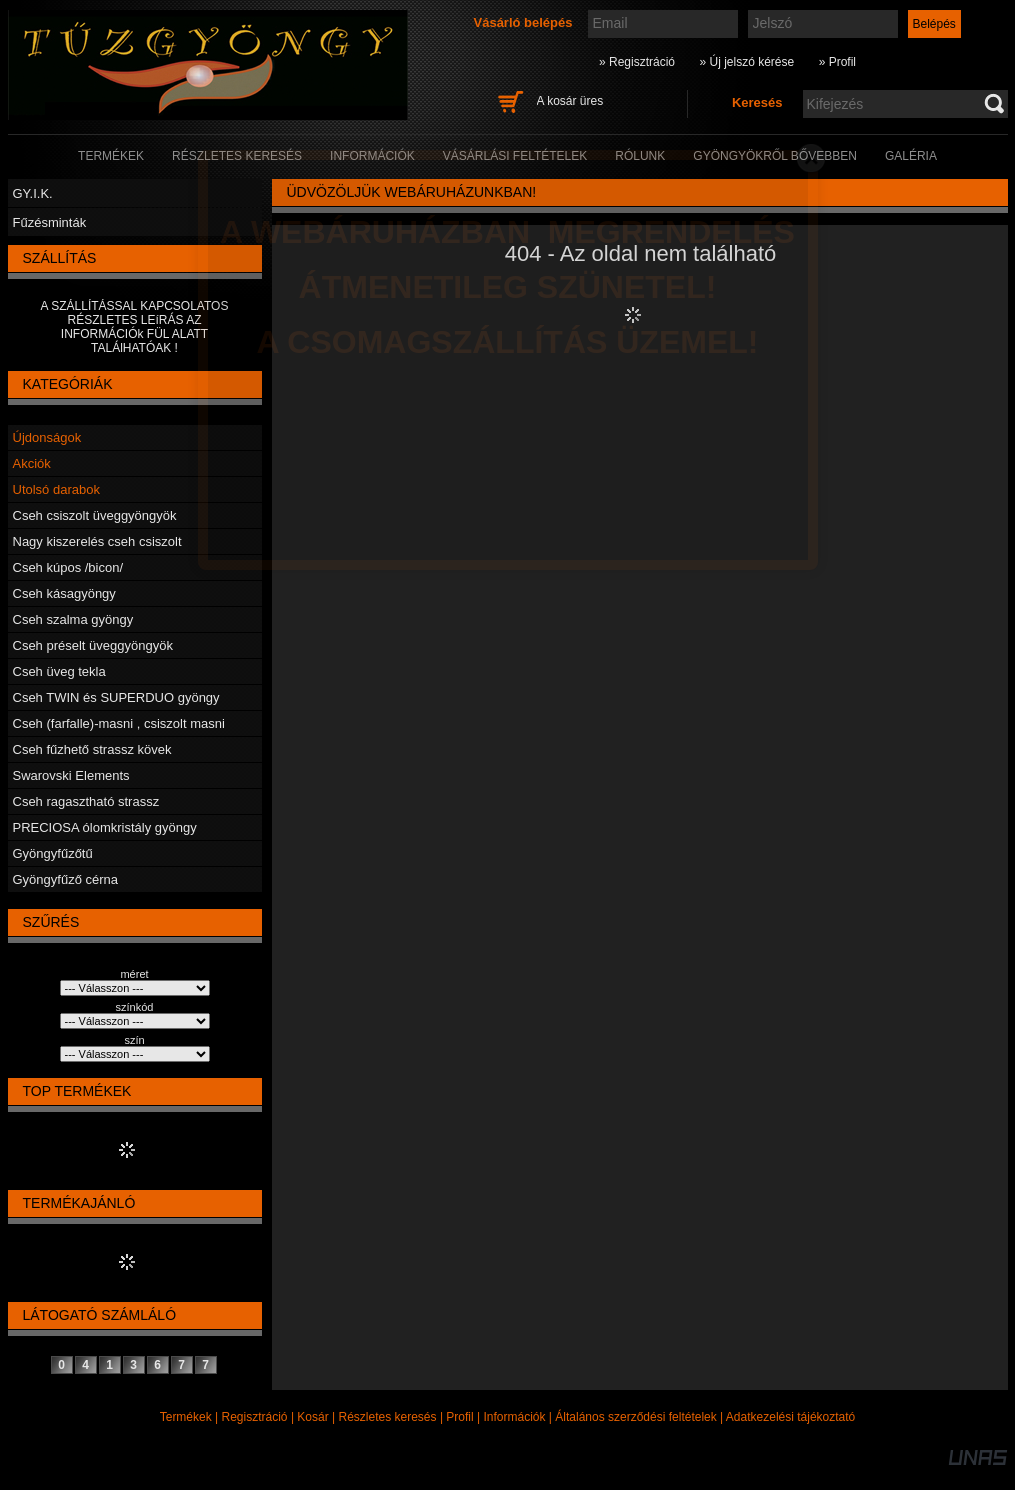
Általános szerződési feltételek (635, 1417)
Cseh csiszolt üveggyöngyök (95, 515)
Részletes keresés (388, 1417)
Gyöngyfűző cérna (66, 879)
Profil (459, 1417)
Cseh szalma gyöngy (73, 619)
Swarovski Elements (71, 775)
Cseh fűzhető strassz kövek (92, 749)
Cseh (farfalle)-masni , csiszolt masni (119, 723)
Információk (514, 1417)
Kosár (312, 1417)
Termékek (186, 1417)
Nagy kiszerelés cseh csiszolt (97, 541)
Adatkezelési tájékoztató (790, 1417)
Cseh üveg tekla (59, 671)
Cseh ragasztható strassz (86, 801)
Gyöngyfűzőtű (53, 853)
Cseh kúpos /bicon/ (68, 567)
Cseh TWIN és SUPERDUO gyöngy (116, 697)
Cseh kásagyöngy (64, 593)
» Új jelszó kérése (746, 62)
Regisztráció (255, 1417)
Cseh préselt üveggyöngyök (93, 645)
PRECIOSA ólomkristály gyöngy (105, 827)
